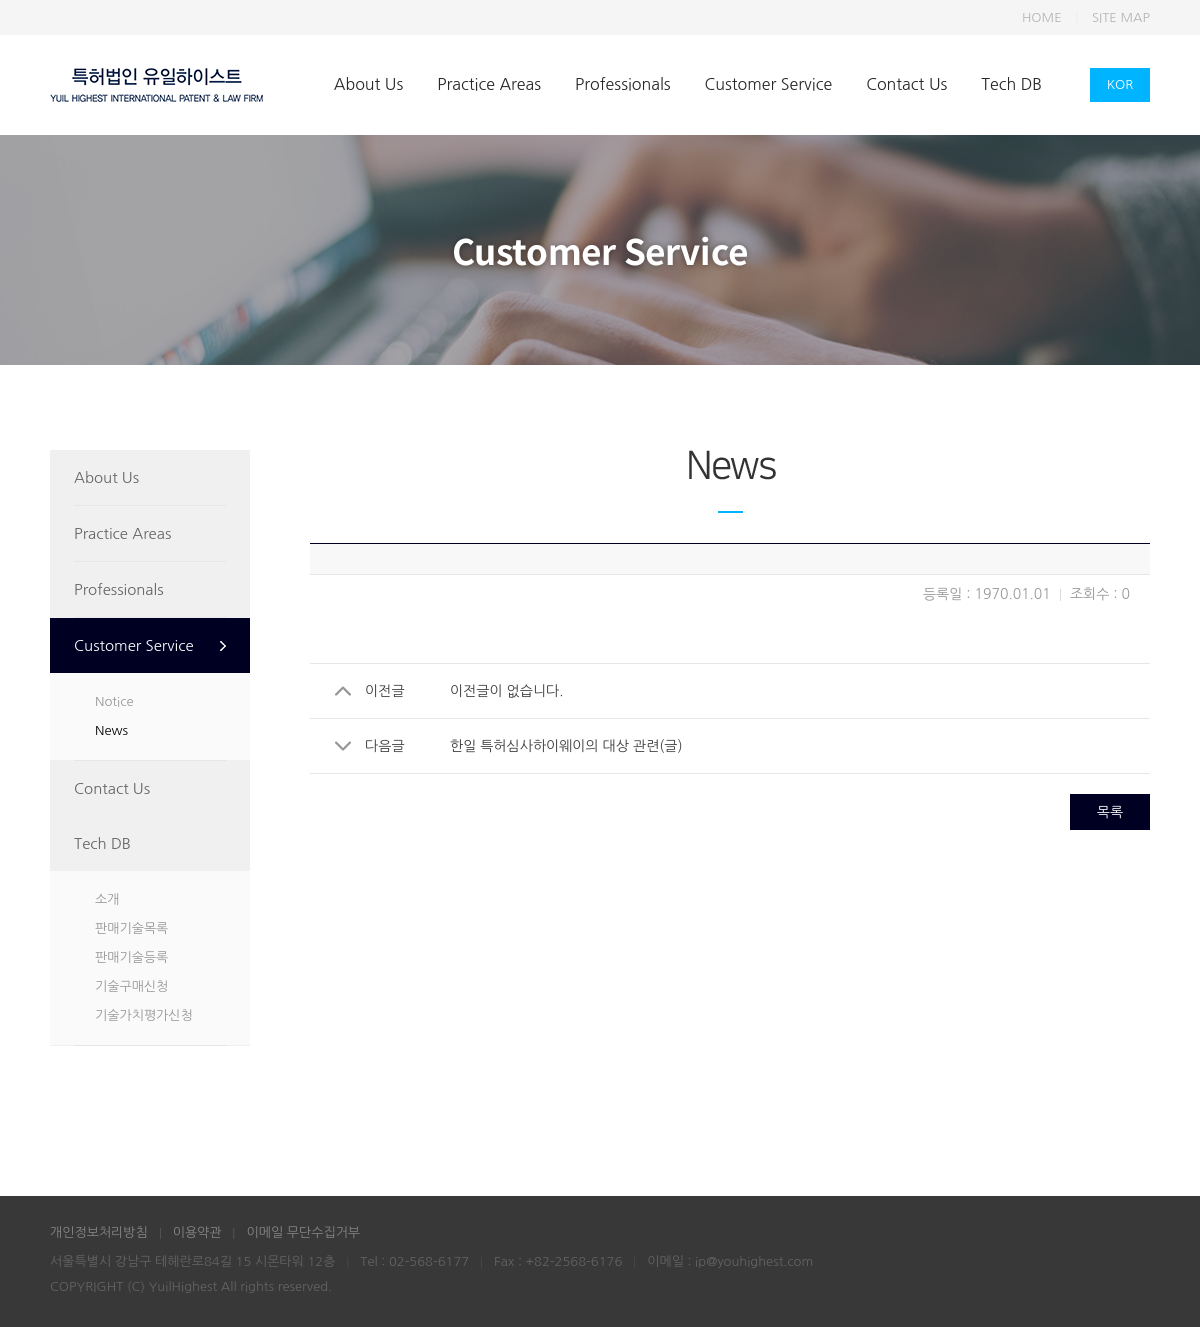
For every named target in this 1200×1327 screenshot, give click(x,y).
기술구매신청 (131, 986)
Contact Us (906, 84)
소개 (107, 899)
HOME (1042, 17)
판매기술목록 (131, 928)
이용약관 (197, 1232)
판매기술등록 (131, 957)
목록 (1110, 812)
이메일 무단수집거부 (303, 1232)
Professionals (622, 84)
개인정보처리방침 (99, 1232)
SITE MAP (1121, 17)
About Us (368, 84)
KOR (1120, 84)
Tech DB (1011, 84)
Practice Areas (489, 84)
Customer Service (769, 84)
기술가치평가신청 (144, 1015)
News (111, 730)
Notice (114, 701)
